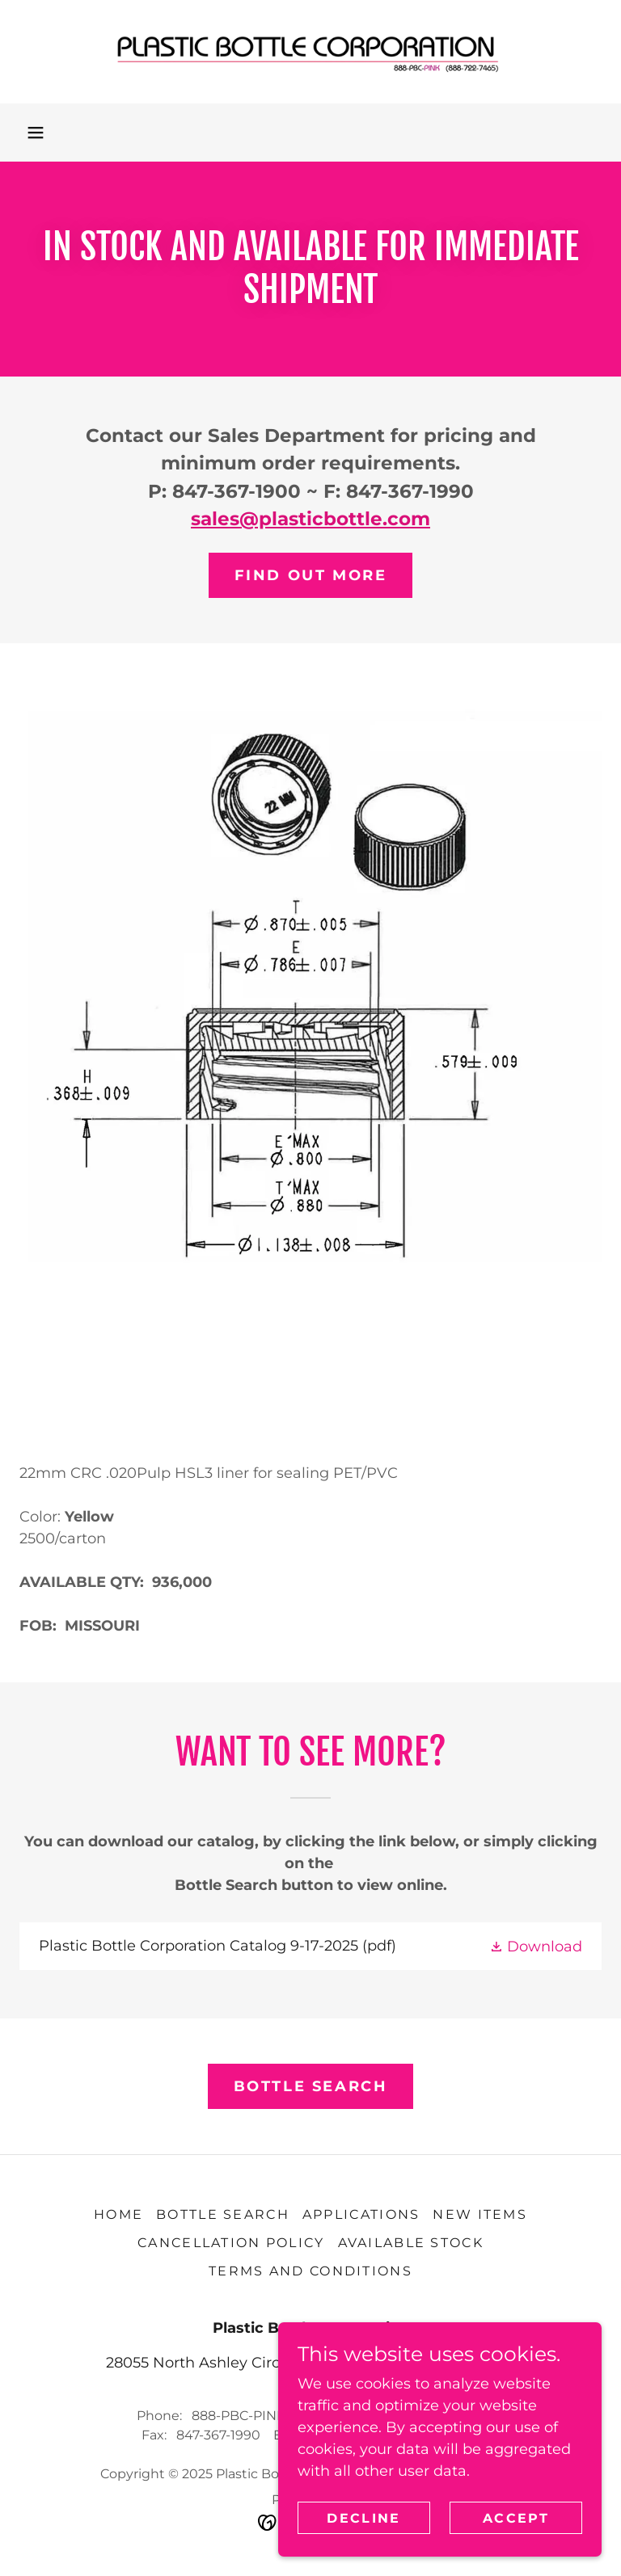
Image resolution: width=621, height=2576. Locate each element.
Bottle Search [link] (222, 2214)
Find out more (310, 575)
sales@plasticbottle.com (310, 518)
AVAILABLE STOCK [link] (411, 2242)
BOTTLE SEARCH (310, 2086)
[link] (310, 51)
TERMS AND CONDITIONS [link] (310, 2271)
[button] (35, 132)
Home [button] (118, 2214)
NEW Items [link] (480, 2214)
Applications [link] (361, 2214)
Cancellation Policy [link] (230, 2242)
